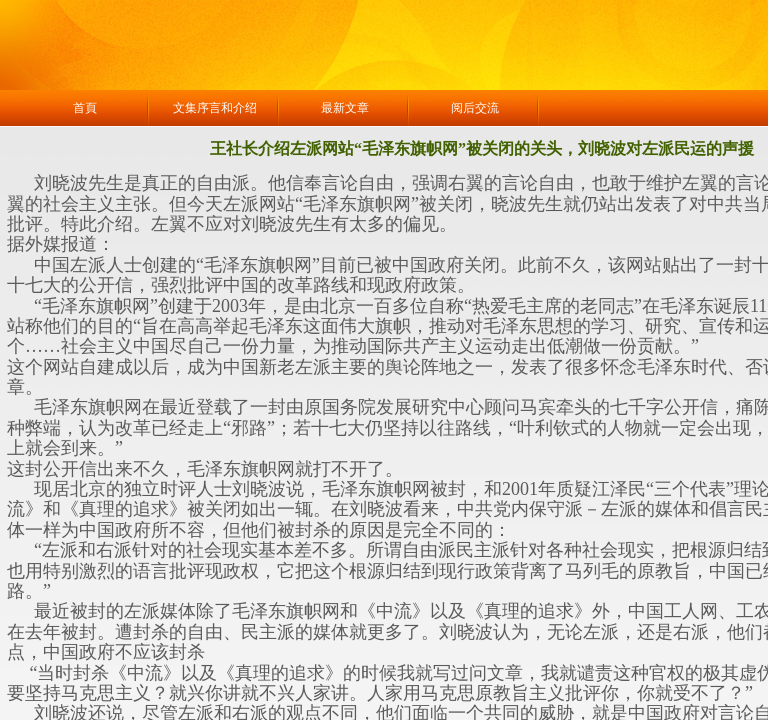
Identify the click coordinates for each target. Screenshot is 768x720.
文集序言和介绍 (215, 108)
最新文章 (345, 108)
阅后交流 (475, 108)
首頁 (85, 108)
